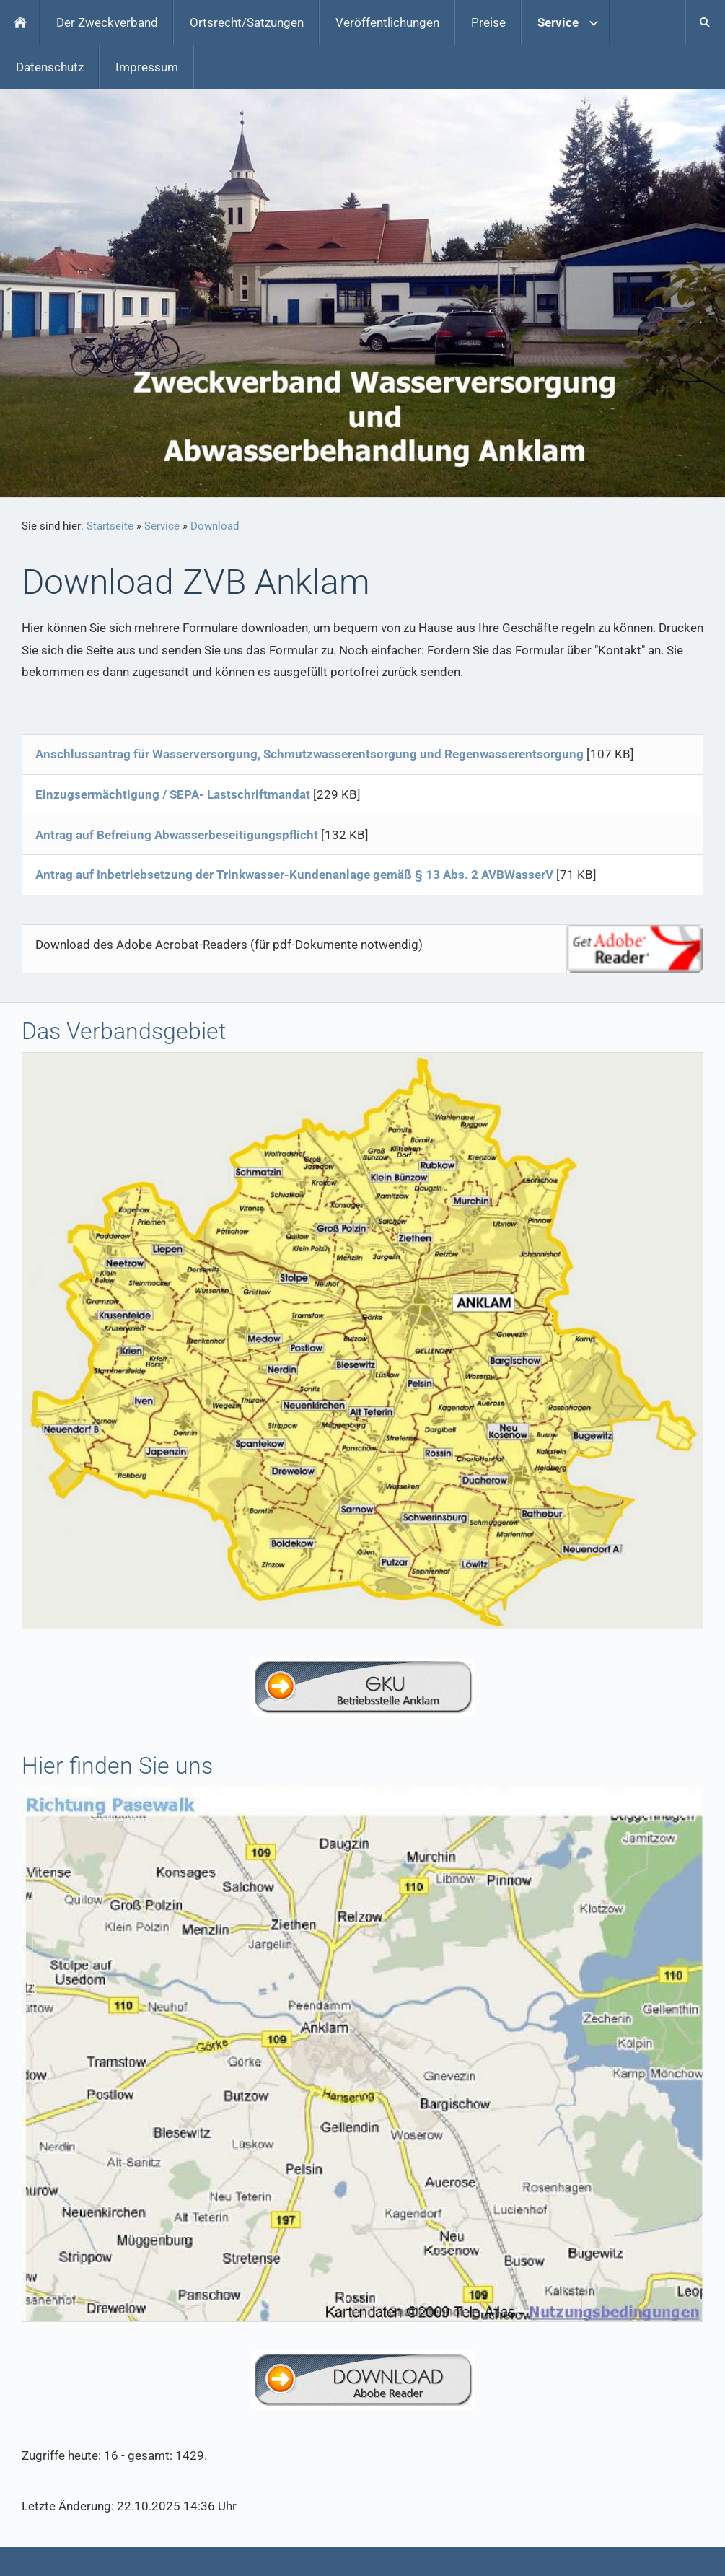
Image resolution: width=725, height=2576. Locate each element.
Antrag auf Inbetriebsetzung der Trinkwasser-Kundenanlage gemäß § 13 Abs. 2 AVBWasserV (294, 874)
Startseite (110, 526)
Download (214, 526)
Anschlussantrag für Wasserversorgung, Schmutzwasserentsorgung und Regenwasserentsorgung (309, 754)
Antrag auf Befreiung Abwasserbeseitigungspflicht (176, 835)
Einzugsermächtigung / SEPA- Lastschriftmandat (172, 794)
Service (162, 526)
